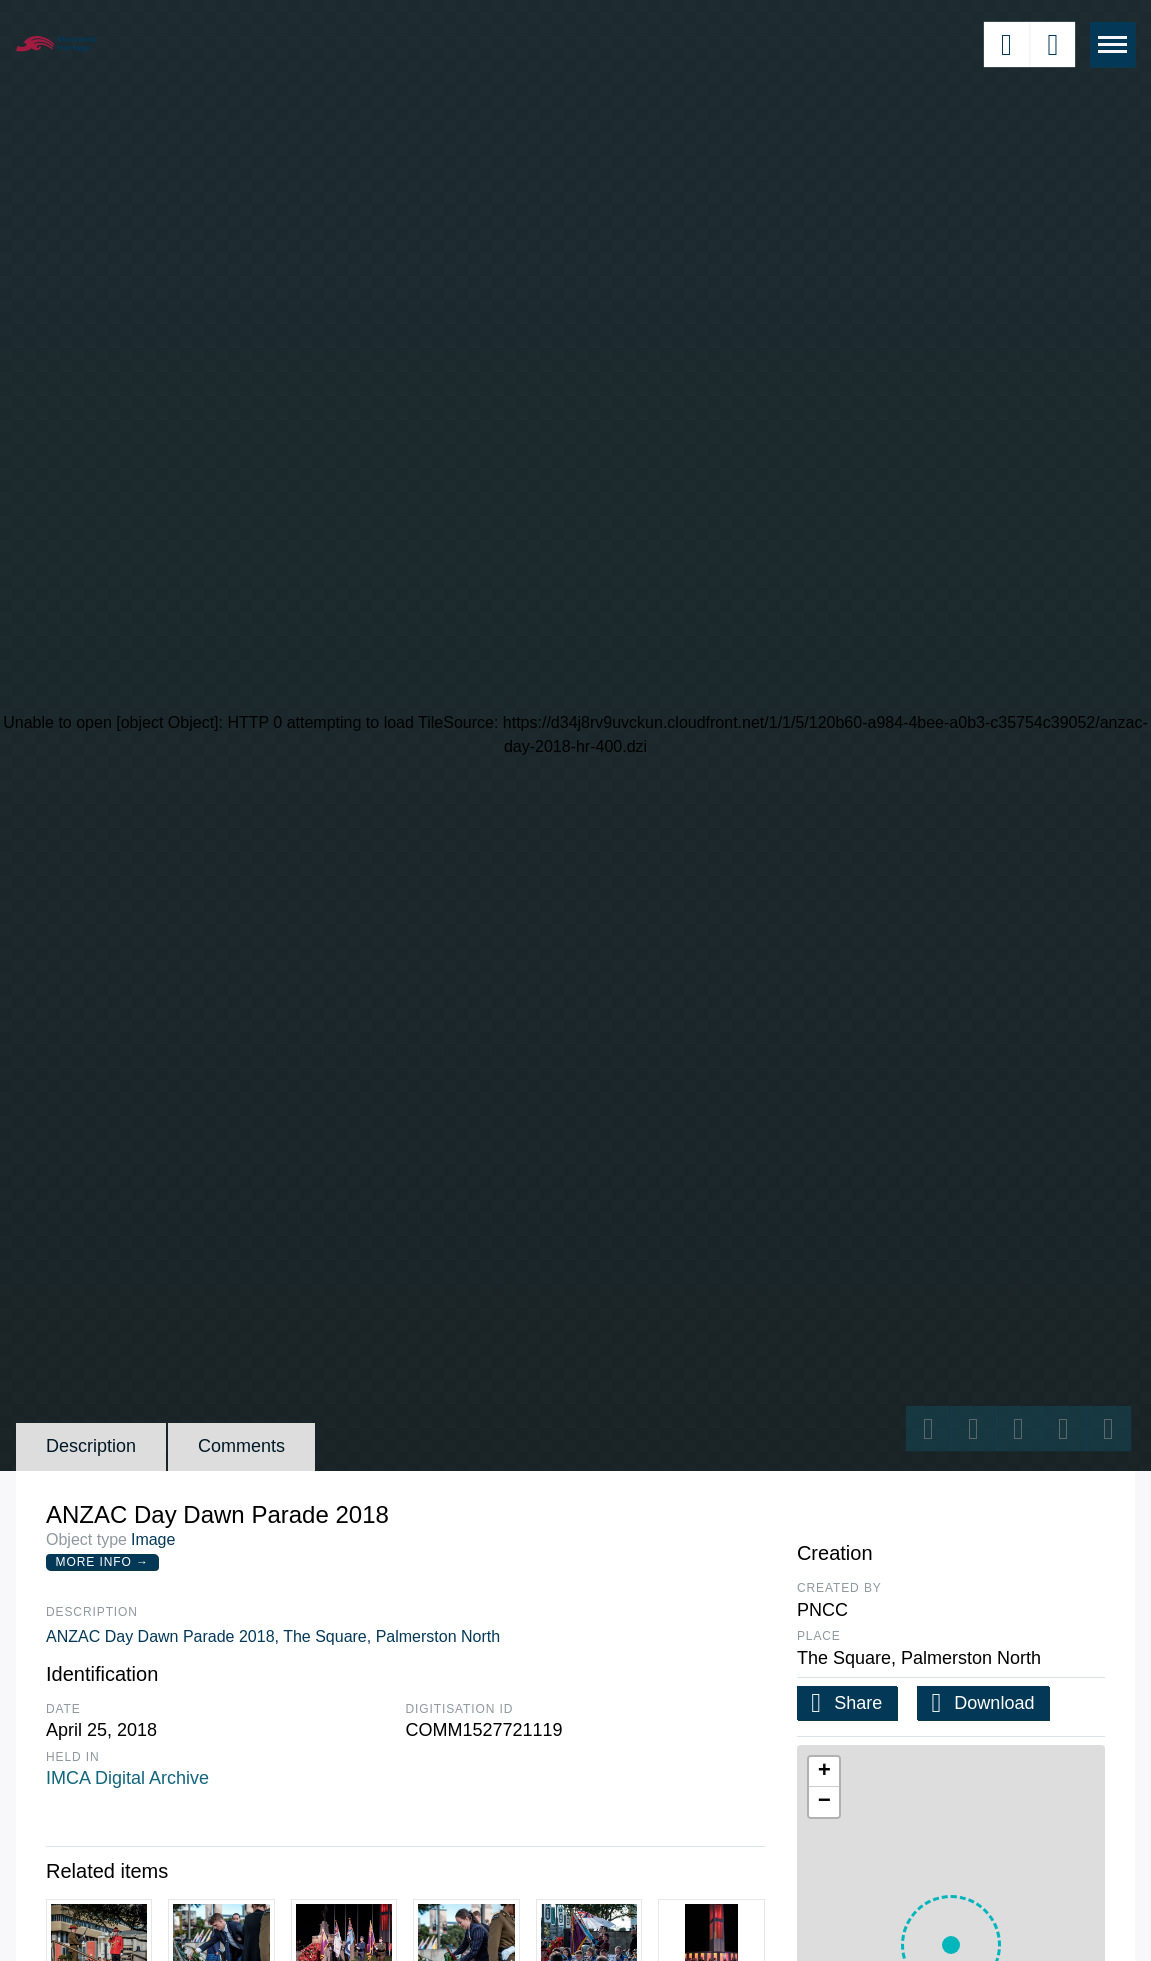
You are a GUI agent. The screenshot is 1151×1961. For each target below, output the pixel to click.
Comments (241, 1446)
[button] (824, 1772)
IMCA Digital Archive (127, 1778)
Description (91, 1446)
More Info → (102, 1562)
